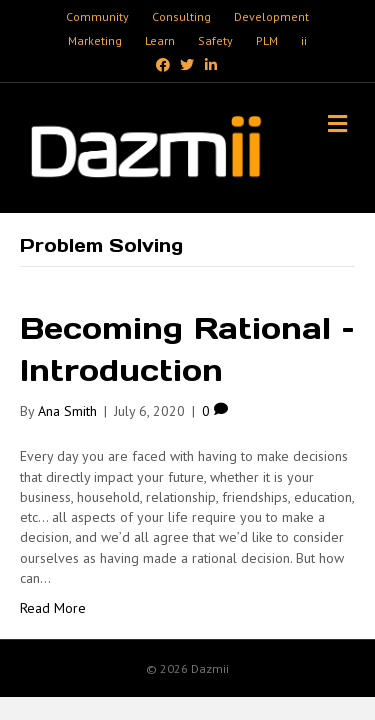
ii (304, 40)
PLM (267, 40)
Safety (215, 40)
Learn (160, 40)
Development (271, 16)
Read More (53, 608)
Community (97, 16)
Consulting (181, 16)
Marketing (95, 40)
